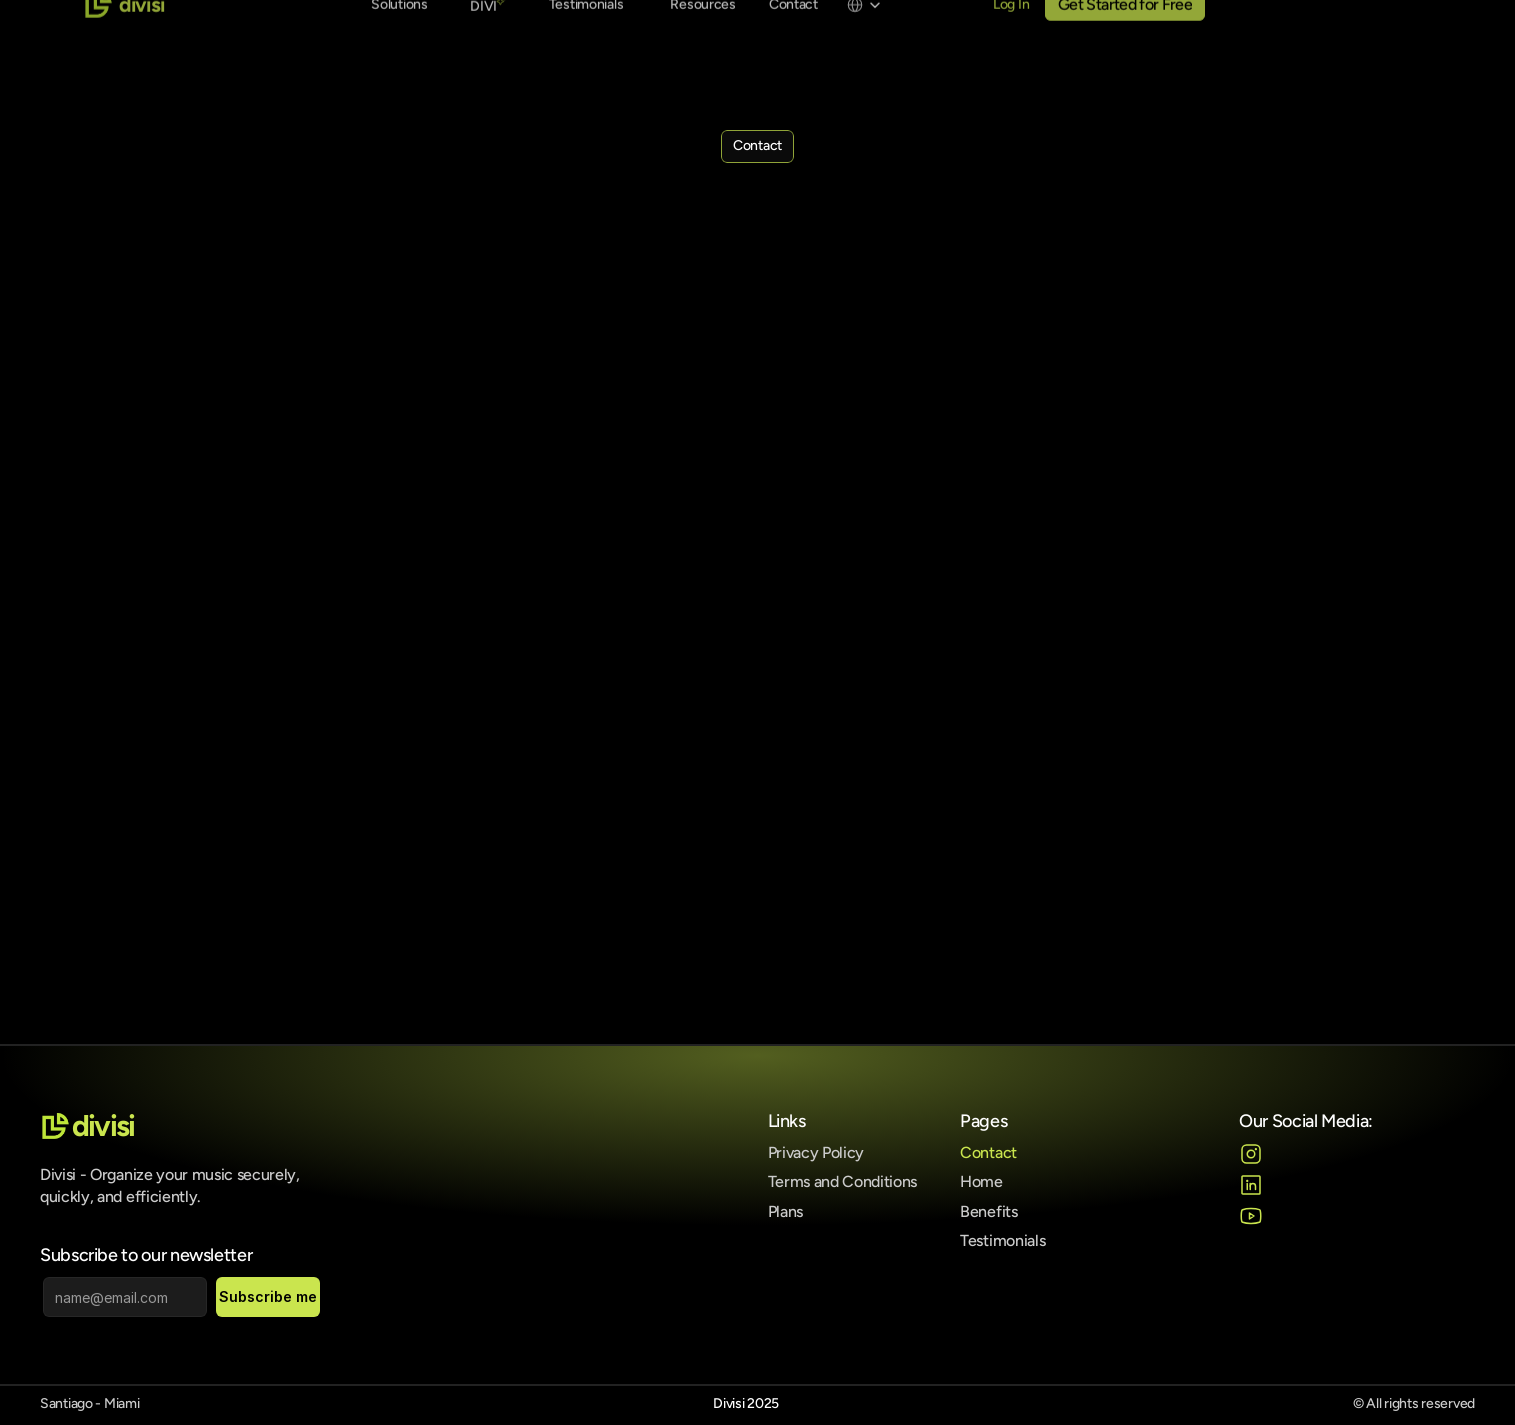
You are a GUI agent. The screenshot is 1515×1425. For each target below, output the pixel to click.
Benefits (988, 1211)
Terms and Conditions (843, 1181)
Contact (988, 1152)
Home (981, 1181)
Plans (785, 1211)
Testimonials (1002, 1240)
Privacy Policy (816, 1152)
